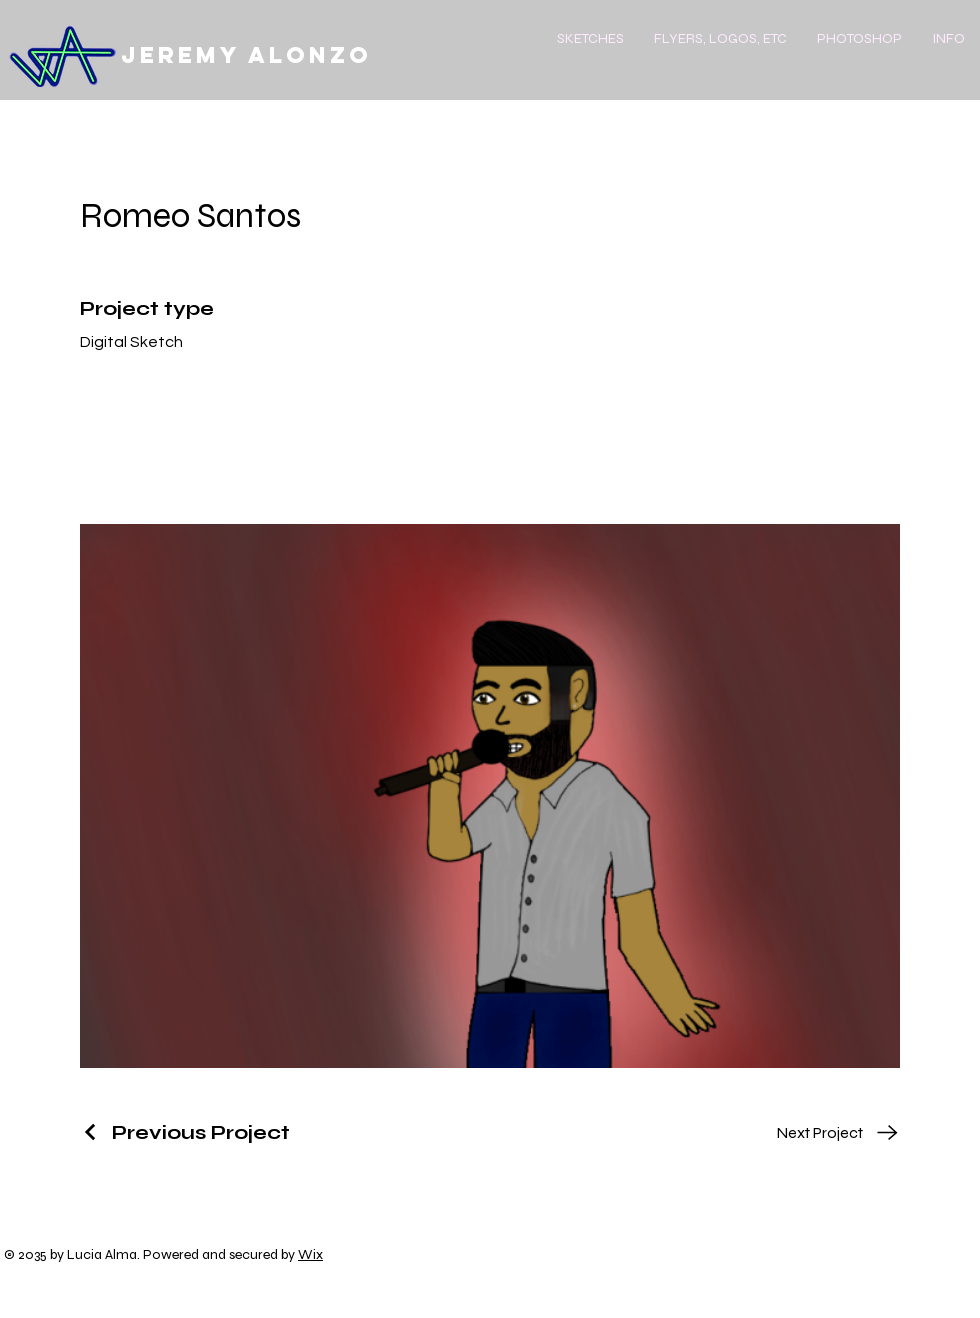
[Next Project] (838, 1132)
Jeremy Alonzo (246, 55)
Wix (310, 1254)
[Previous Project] (185, 1132)
